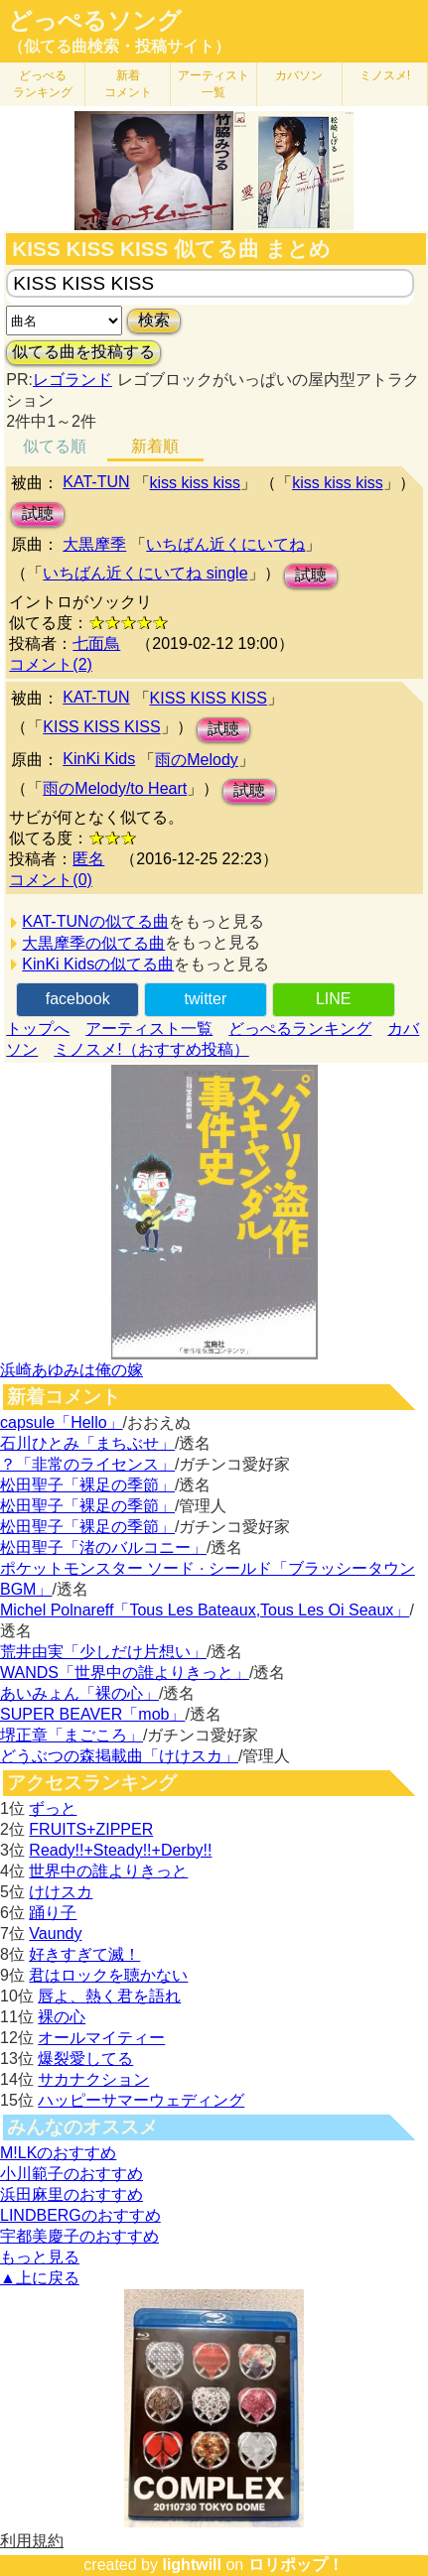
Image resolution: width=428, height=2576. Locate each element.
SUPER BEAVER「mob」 (92, 1714)
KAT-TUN (96, 481)
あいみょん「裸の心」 (79, 1693)
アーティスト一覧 (149, 1028)
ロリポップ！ (296, 2564)
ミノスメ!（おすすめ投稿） (151, 1049)
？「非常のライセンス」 (87, 1464)
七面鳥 (96, 643)
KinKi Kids (99, 758)
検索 (154, 320)
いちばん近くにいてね (225, 544)
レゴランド (72, 379)
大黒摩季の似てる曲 (93, 943)
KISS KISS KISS (208, 698)
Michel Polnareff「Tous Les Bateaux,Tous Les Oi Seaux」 (204, 1610)
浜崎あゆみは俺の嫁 (71, 1369)
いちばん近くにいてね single (145, 573)
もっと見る (39, 2257)
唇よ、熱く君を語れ (109, 1996)
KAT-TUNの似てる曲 (95, 921)
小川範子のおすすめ (71, 2173)
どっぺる (42, 83)
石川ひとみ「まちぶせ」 (87, 1443)
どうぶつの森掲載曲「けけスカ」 (119, 1755)
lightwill (191, 2564)
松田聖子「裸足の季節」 (87, 1485)
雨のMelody (196, 759)
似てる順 (54, 446)
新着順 (155, 446)
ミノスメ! (384, 75)
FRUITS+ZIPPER (91, 1829)
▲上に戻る (39, 2277)
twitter (206, 998)
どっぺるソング (95, 21)
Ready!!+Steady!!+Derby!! (120, 1850)
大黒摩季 (94, 544)
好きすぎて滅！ (84, 1954)
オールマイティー (101, 2037)
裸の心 (61, 2016)
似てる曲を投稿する (83, 351)
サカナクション (93, 2079)
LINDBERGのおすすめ (80, 2215)
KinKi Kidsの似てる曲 (98, 964)
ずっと (52, 1808)
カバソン (299, 75)
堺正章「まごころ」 (71, 1735)
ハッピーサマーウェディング (141, 2100)
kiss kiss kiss (195, 482)
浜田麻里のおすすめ (71, 2194)
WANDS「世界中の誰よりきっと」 (124, 1672)
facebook (78, 998)
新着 (128, 83)
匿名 (88, 858)
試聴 (38, 513)
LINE (334, 998)
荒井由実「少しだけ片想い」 (103, 1651)
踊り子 (52, 1912)
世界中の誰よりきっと (108, 1871)
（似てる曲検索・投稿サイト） (119, 46)
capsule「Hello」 (61, 1422)
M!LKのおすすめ (58, 2152)
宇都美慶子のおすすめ (79, 2236)
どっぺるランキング (299, 1028)
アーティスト (213, 83)
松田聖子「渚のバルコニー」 (103, 1547)
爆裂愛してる (85, 2058)
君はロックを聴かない (108, 1975)
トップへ (38, 1028)
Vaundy (55, 1933)
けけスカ (60, 1891)
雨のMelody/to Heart (115, 788)
